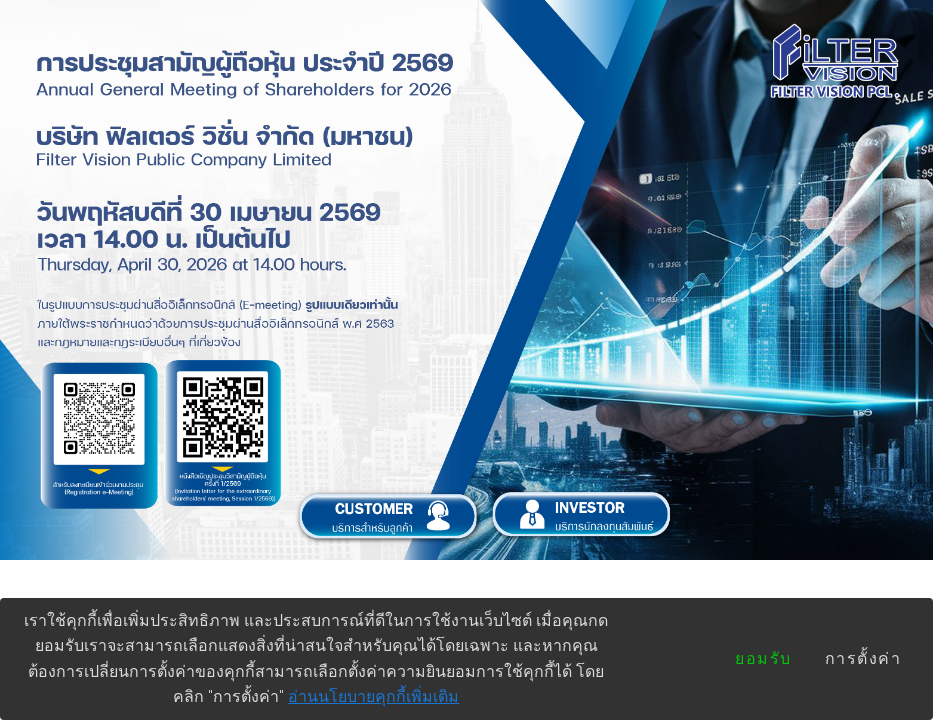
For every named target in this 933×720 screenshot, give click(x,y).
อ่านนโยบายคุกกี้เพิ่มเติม (373, 696)
